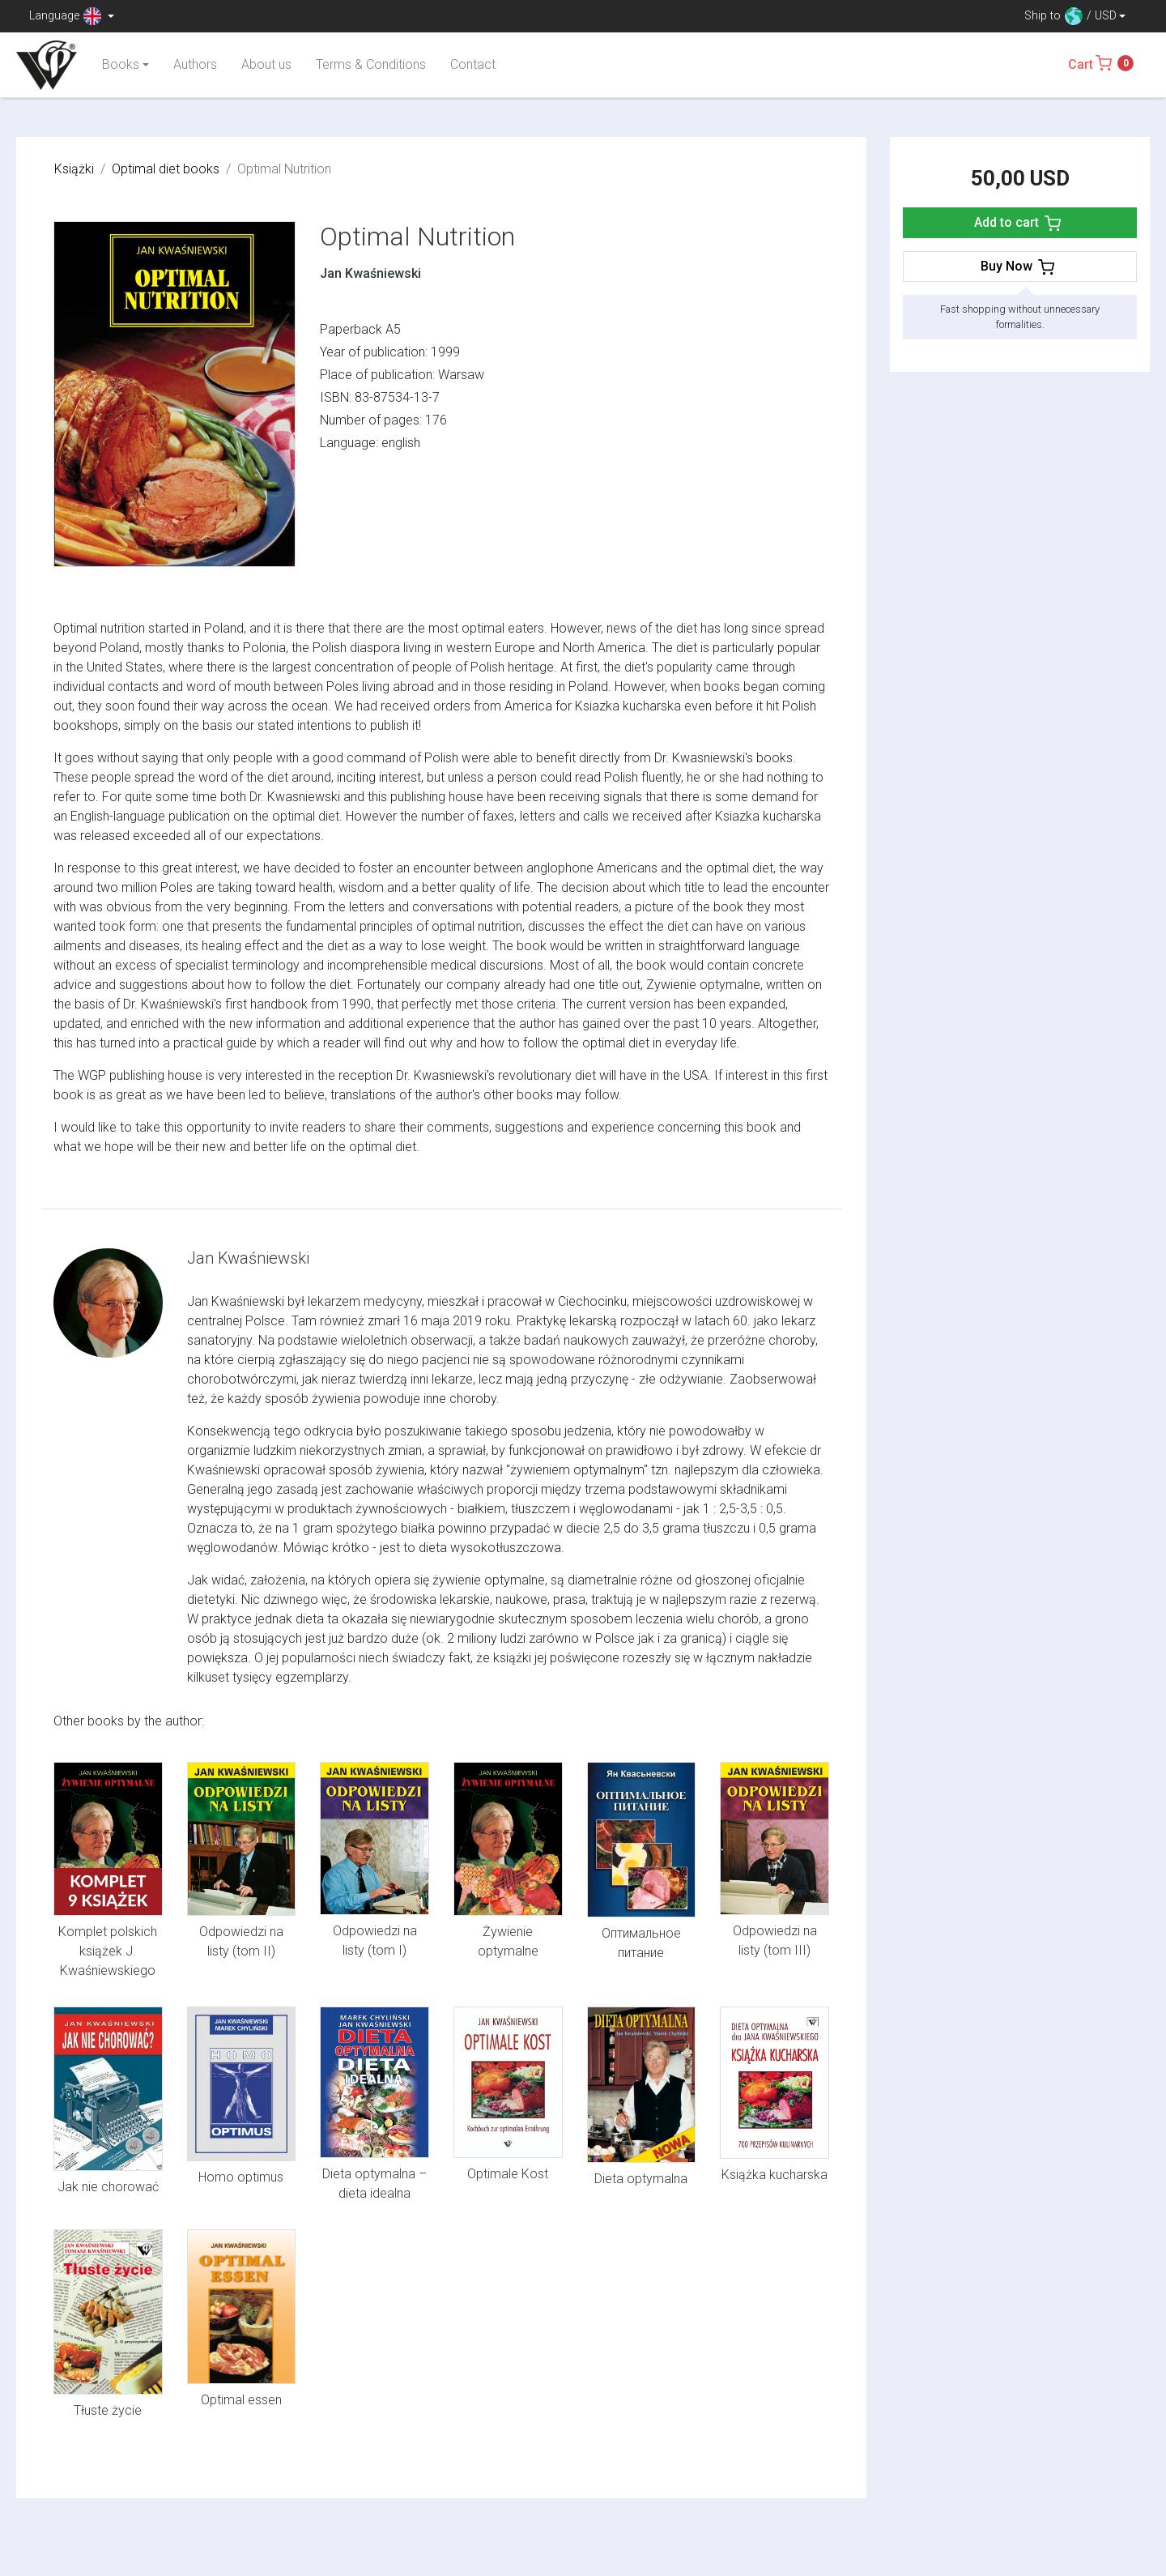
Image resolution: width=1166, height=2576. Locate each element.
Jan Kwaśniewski (370, 273)
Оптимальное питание (641, 1943)
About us (266, 64)
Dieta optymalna (640, 2178)
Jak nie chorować (108, 2186)
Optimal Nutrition (417, 236)
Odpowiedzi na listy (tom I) (375, 1940)
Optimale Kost (507, 2173)
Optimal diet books (165, 169)
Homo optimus (240, 2177)
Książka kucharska (774, 2174)
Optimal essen (241, 2400)
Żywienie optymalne (508, 1941)
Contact (473, 64)
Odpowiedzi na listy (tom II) (241, 1941)
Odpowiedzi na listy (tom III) (775, 1940)
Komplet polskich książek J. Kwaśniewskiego (107, 1951)
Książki (74, 169)
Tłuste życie (108, 2410)
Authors (195, 64)
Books (120, 64)
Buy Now (1019, 266)
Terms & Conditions (371, 64)
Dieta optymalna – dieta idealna (374, 2183)
